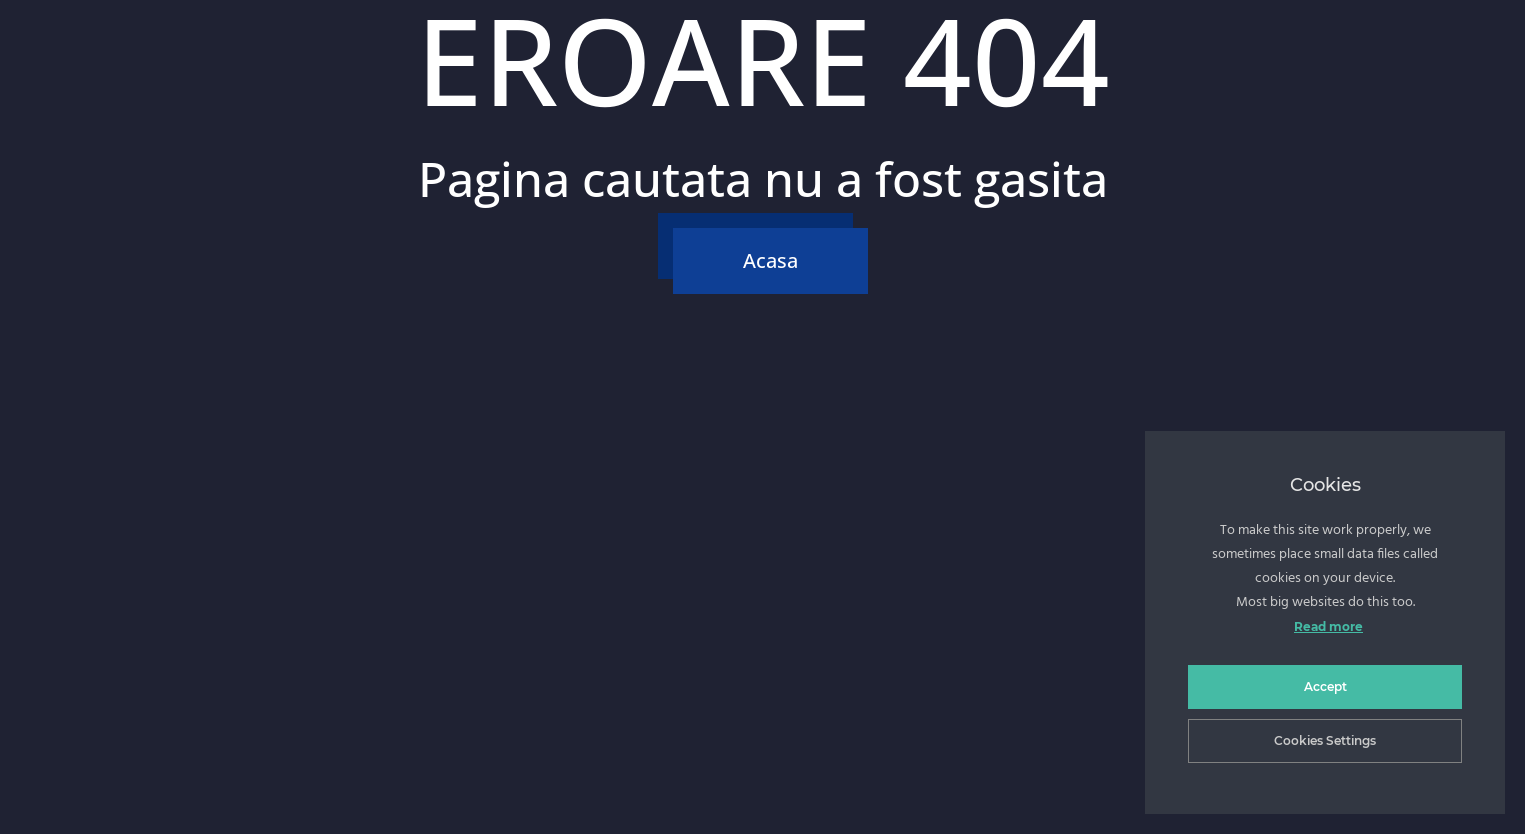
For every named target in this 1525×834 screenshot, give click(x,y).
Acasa (770, 260)
